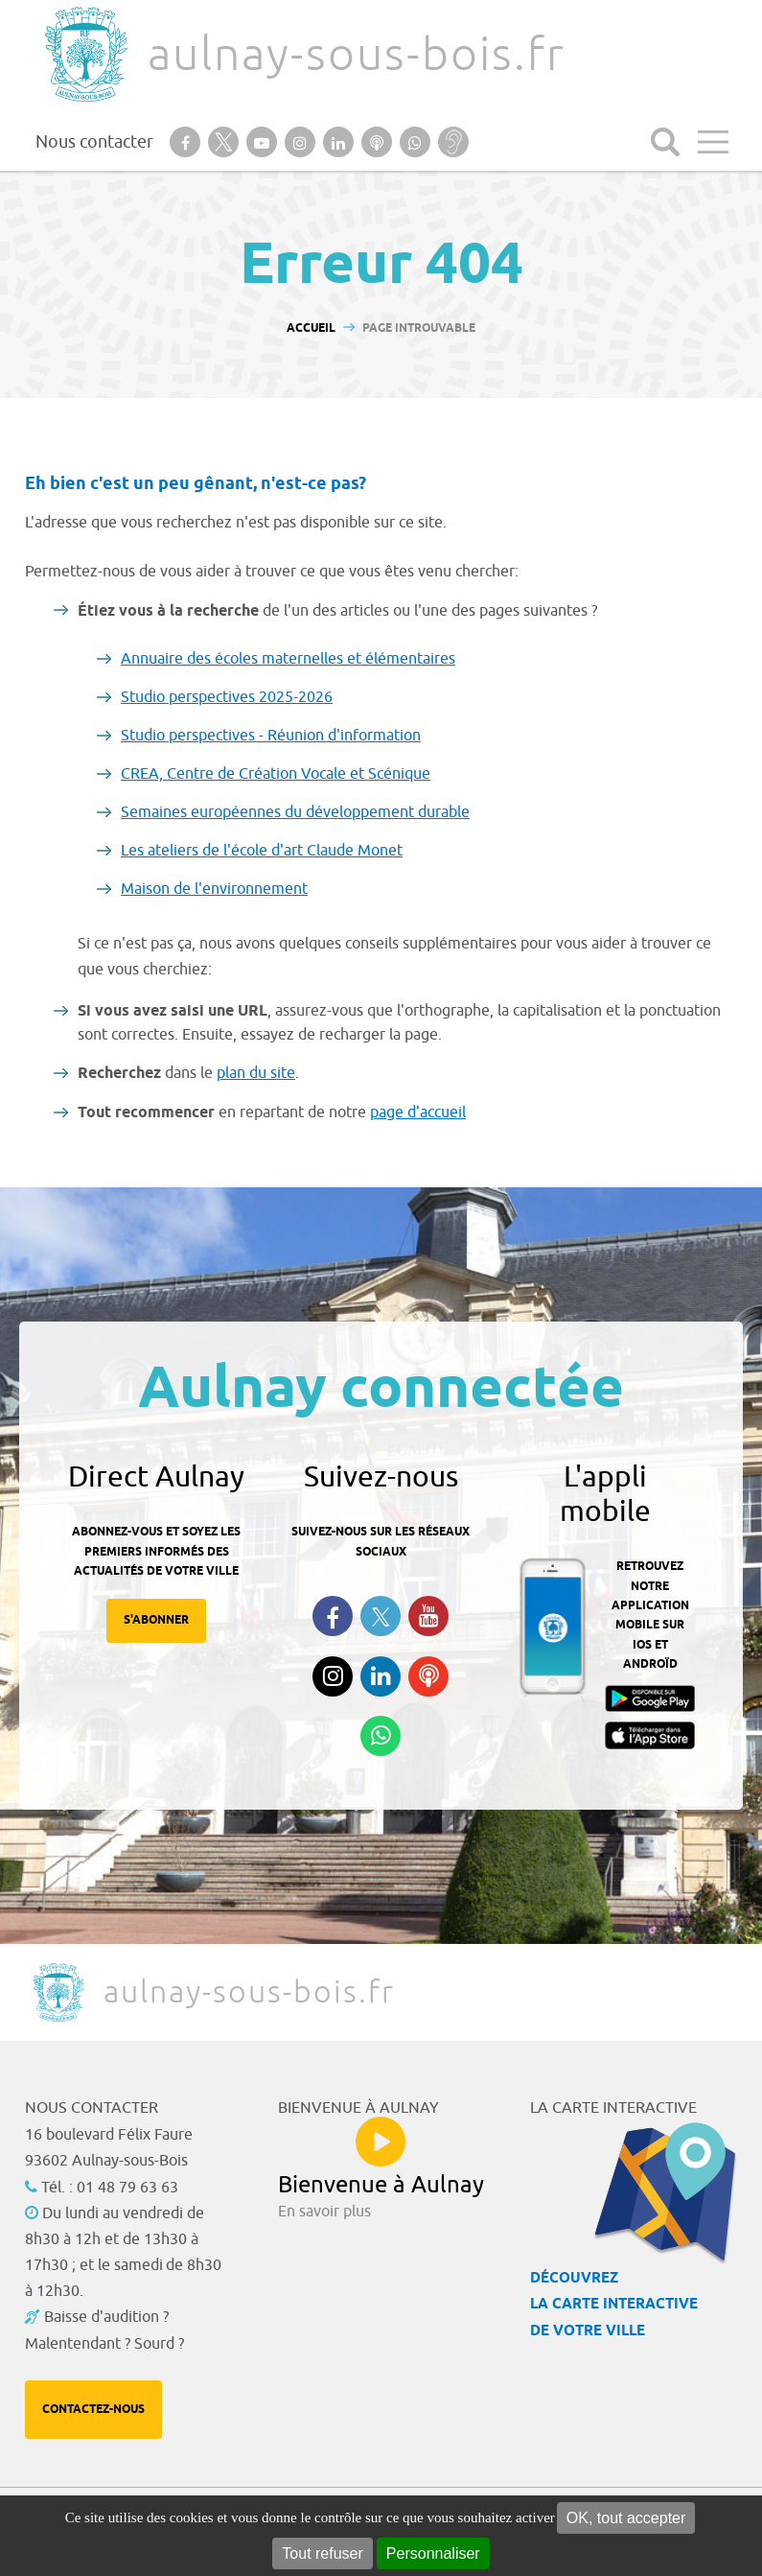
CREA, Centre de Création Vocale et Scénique (275, 774)
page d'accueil (418, 1112)
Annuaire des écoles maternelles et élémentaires (288, 658)
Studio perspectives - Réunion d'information (271, 735)
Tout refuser (322, 2553)
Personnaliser (433, 2553)
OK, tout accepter (626, 2518)
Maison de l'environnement (214, 889)
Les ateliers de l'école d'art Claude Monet (262, 850)
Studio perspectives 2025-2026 (227, 697)
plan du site (256, 1073)
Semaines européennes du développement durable (295, 812)
